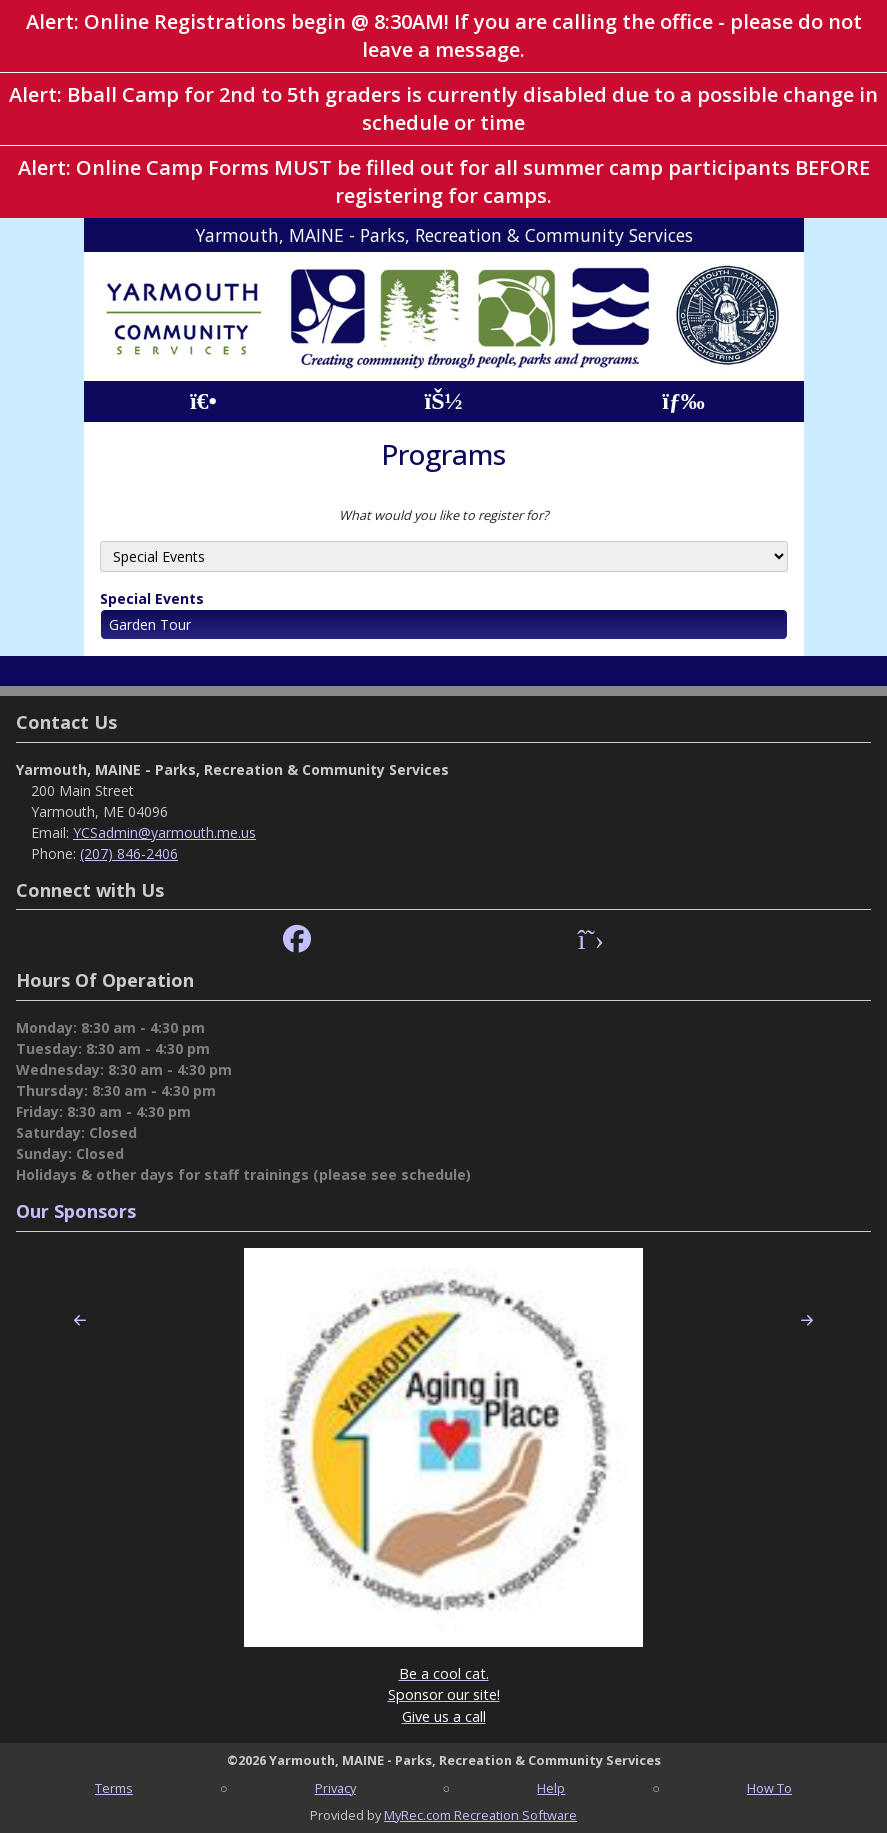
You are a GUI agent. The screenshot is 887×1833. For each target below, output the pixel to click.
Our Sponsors (76, 1211)
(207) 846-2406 (129, 853)
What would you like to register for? (444, 515)
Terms (114, 1788)
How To (769, 1788)
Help (551, 1788)
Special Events (152, 598)
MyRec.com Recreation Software (480, 1815)
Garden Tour (150, 624)
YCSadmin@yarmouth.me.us (164, 832)
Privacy (335, 1788)
